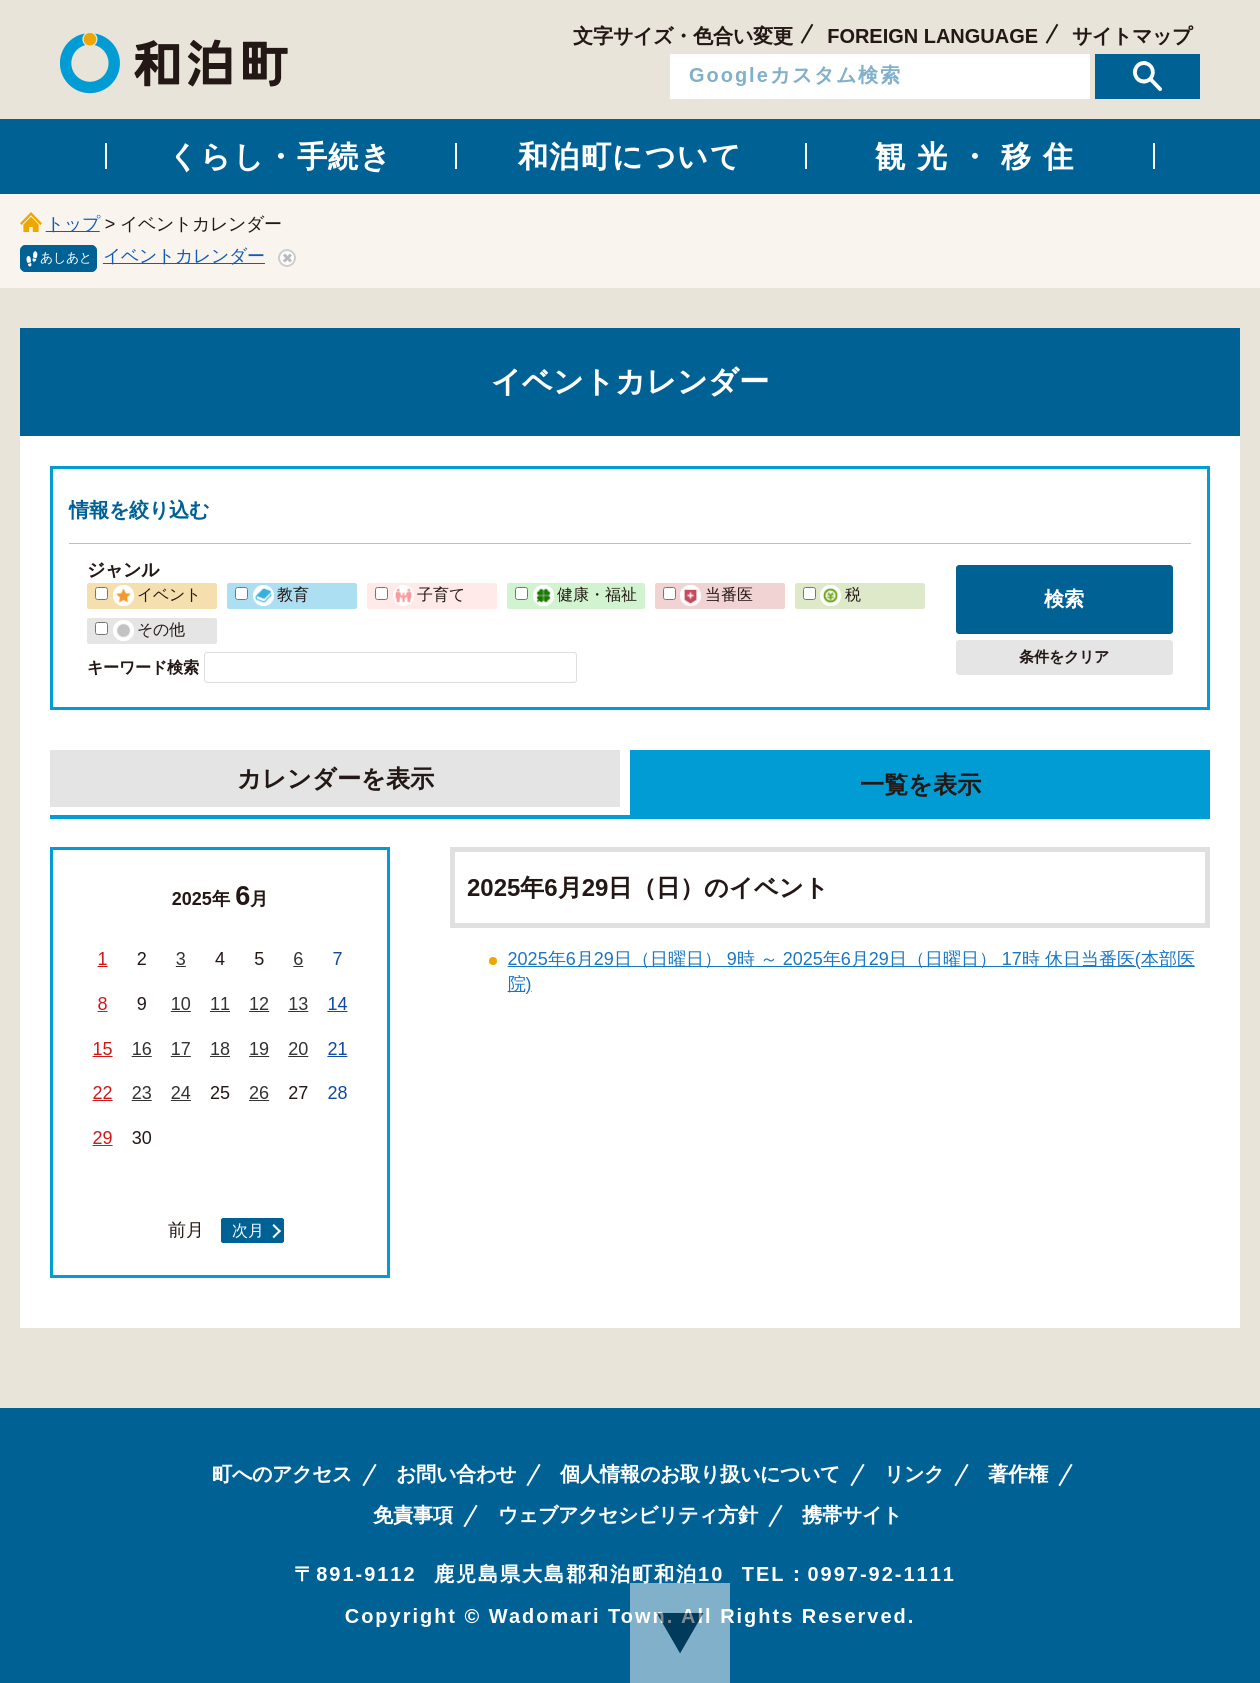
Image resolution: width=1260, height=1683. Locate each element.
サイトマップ (1132, 36)
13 (298, 1004)
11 (220, 1004)
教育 (281, 594)
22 (103, 1093)
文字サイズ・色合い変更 (683, 36)
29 (103, 1138)
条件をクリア (1064, 656)
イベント (157, 594)
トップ (73, 224)
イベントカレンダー (184, 256)
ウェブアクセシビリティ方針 (628, 1515)
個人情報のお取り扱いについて (700, 1474)
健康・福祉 (585, 594)
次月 (248, 1230)
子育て (429, 594)
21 (337, 1049)
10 (181, 1004)
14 (337, 1004)
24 (181, 1093)
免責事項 (413, 1515)
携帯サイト (852, 1515)
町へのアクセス (282, 1474)
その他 (149, 629)
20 (298, 1049)
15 (103, 1049)
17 (181, 1049)
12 (259, 1004)
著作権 (1018, 1474)
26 (259, 1093)
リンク (914, 1474)
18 (220, 1049)
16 (142, 1049)
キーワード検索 (143, 667)
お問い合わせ (456, 1474)
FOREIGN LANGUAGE (932, 36)
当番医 (716, 594)
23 (142, 1093)
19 (259, 1049)
